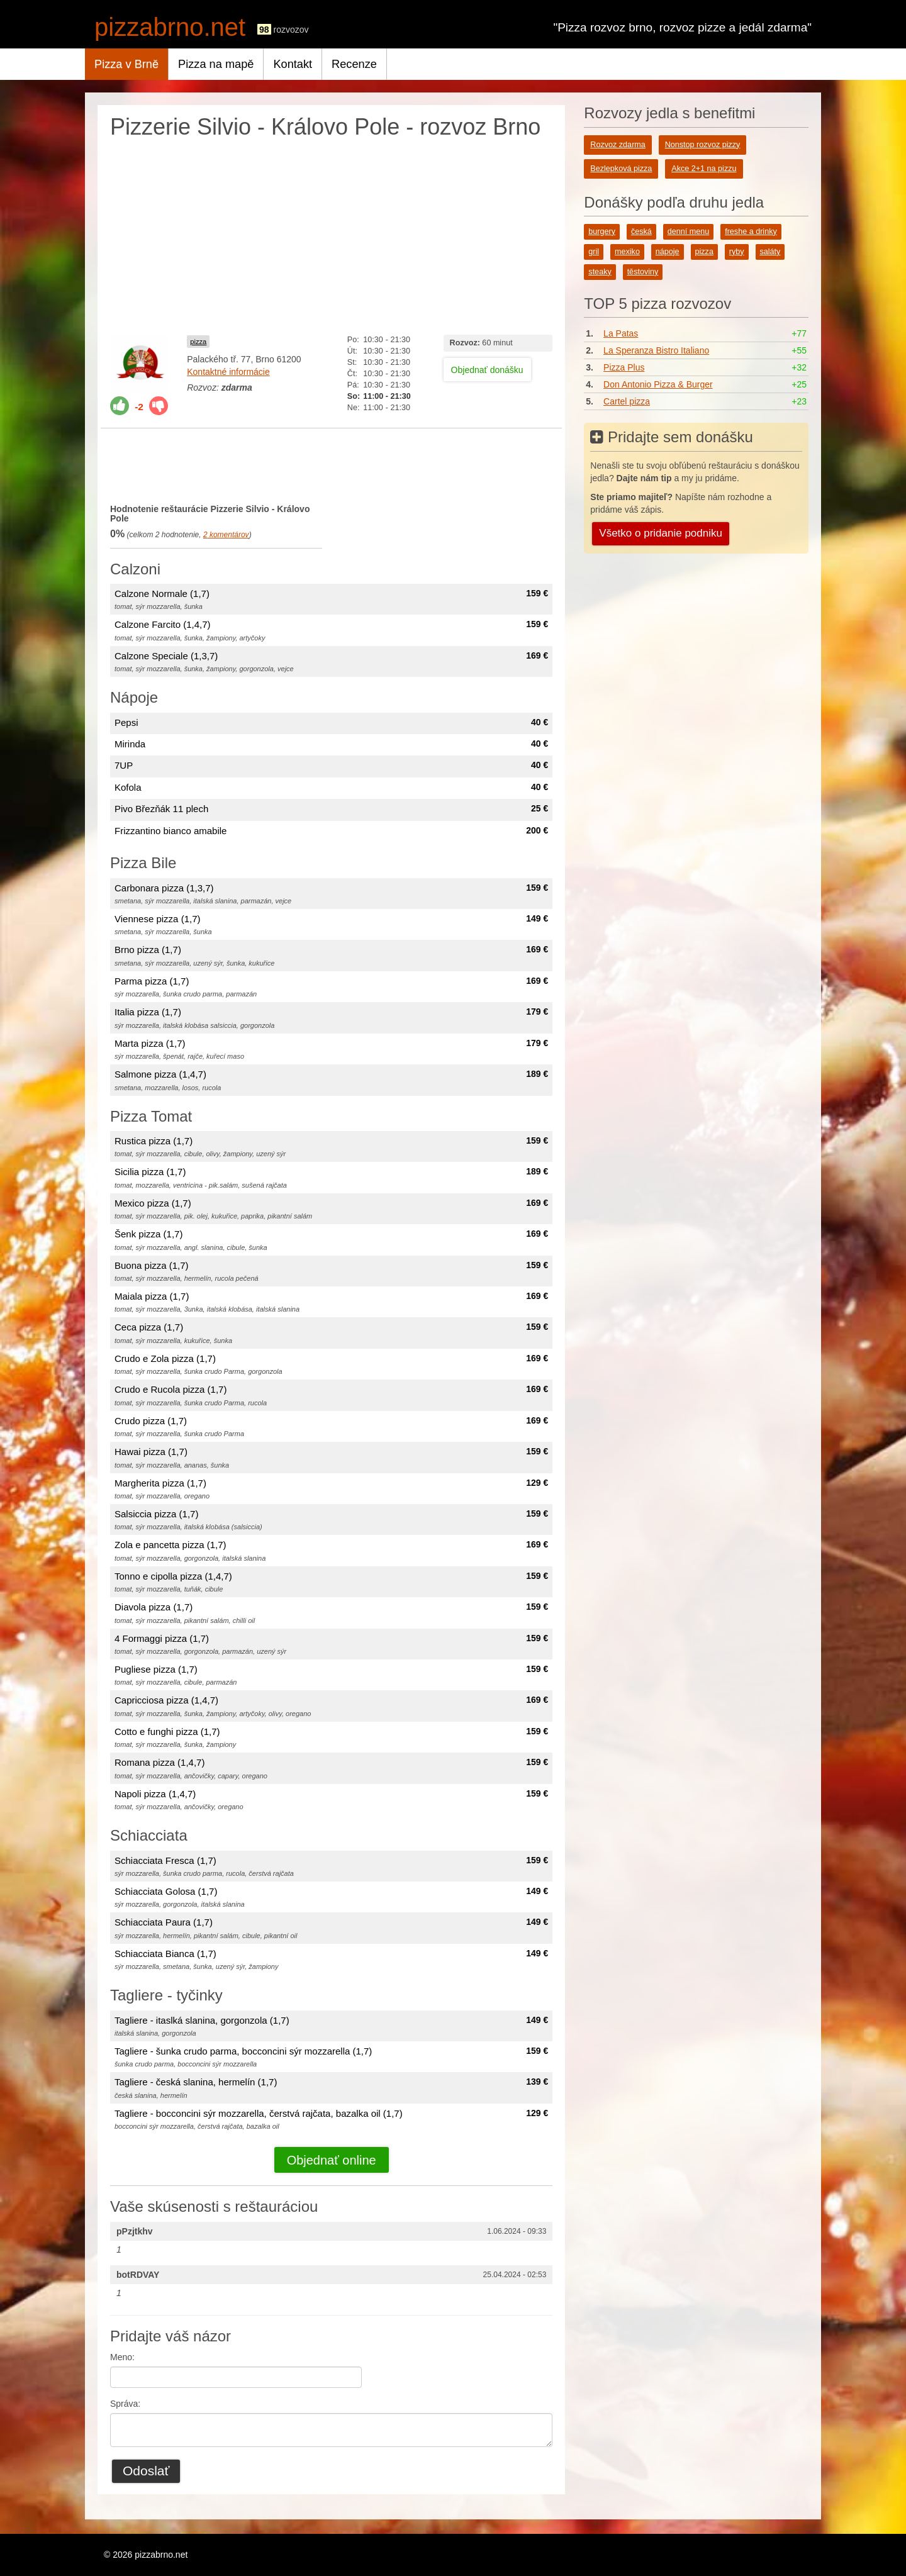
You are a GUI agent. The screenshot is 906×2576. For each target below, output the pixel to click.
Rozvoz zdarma (618, 144)
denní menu (689, 231)
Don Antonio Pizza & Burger (658, 384)
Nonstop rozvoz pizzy (703, 144)
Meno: (122, 2357)
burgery (601, 231)
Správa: (125, 2404)
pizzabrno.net (169, 27)
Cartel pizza (626, 401)
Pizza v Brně (126, 64)
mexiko (627, 251)
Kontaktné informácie (228, 372)
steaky (599, 271)
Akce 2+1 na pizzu (703, 168)
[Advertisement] (331, 234)
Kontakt (292, 64)
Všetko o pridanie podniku (660, 533)
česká (641, 231)
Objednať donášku (487, 370)
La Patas (620, 333)
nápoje (668, 251)
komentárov (226, 534)
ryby (736, 251)
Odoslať (146, 2470)
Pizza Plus (623, 367)
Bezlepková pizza (621, 168)
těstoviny (643, 271)
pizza (198, 341)
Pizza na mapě (216, 64)
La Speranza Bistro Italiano (656, 350)
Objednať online (331, 2160)
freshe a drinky (751, 231)
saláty (770, 251)
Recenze (354, 64)
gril (593, 251)
